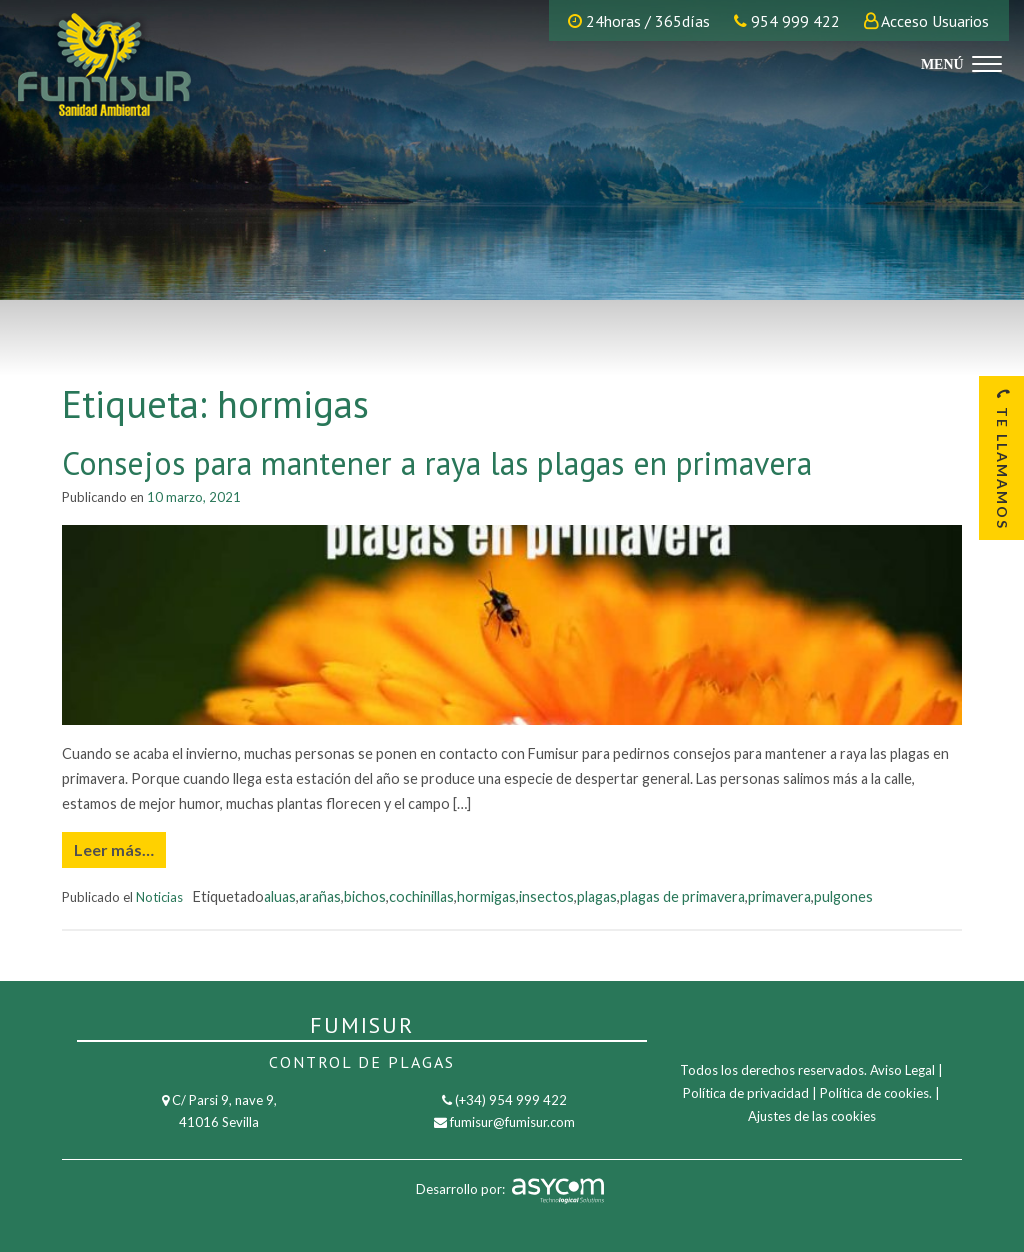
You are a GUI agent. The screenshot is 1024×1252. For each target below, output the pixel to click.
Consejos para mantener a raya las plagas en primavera (437, 463)
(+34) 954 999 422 (511, 1100)
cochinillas (421, 896)
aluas (280, 896)
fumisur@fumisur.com (512, 1122)
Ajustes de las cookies (812, 1116)
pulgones (843, 896)
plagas (597, 896)
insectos (546, 896)
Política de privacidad (746, 1093)
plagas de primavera (682, 896)
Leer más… (114, 849)
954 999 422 (787, 21)
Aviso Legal (902, 1070)
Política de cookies (874, 1093)
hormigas (486, 896)
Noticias (159, 897)
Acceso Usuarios (935, 21)
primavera (779, 896)
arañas (320, 896)
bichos (365, 896)
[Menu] (959, 62)
